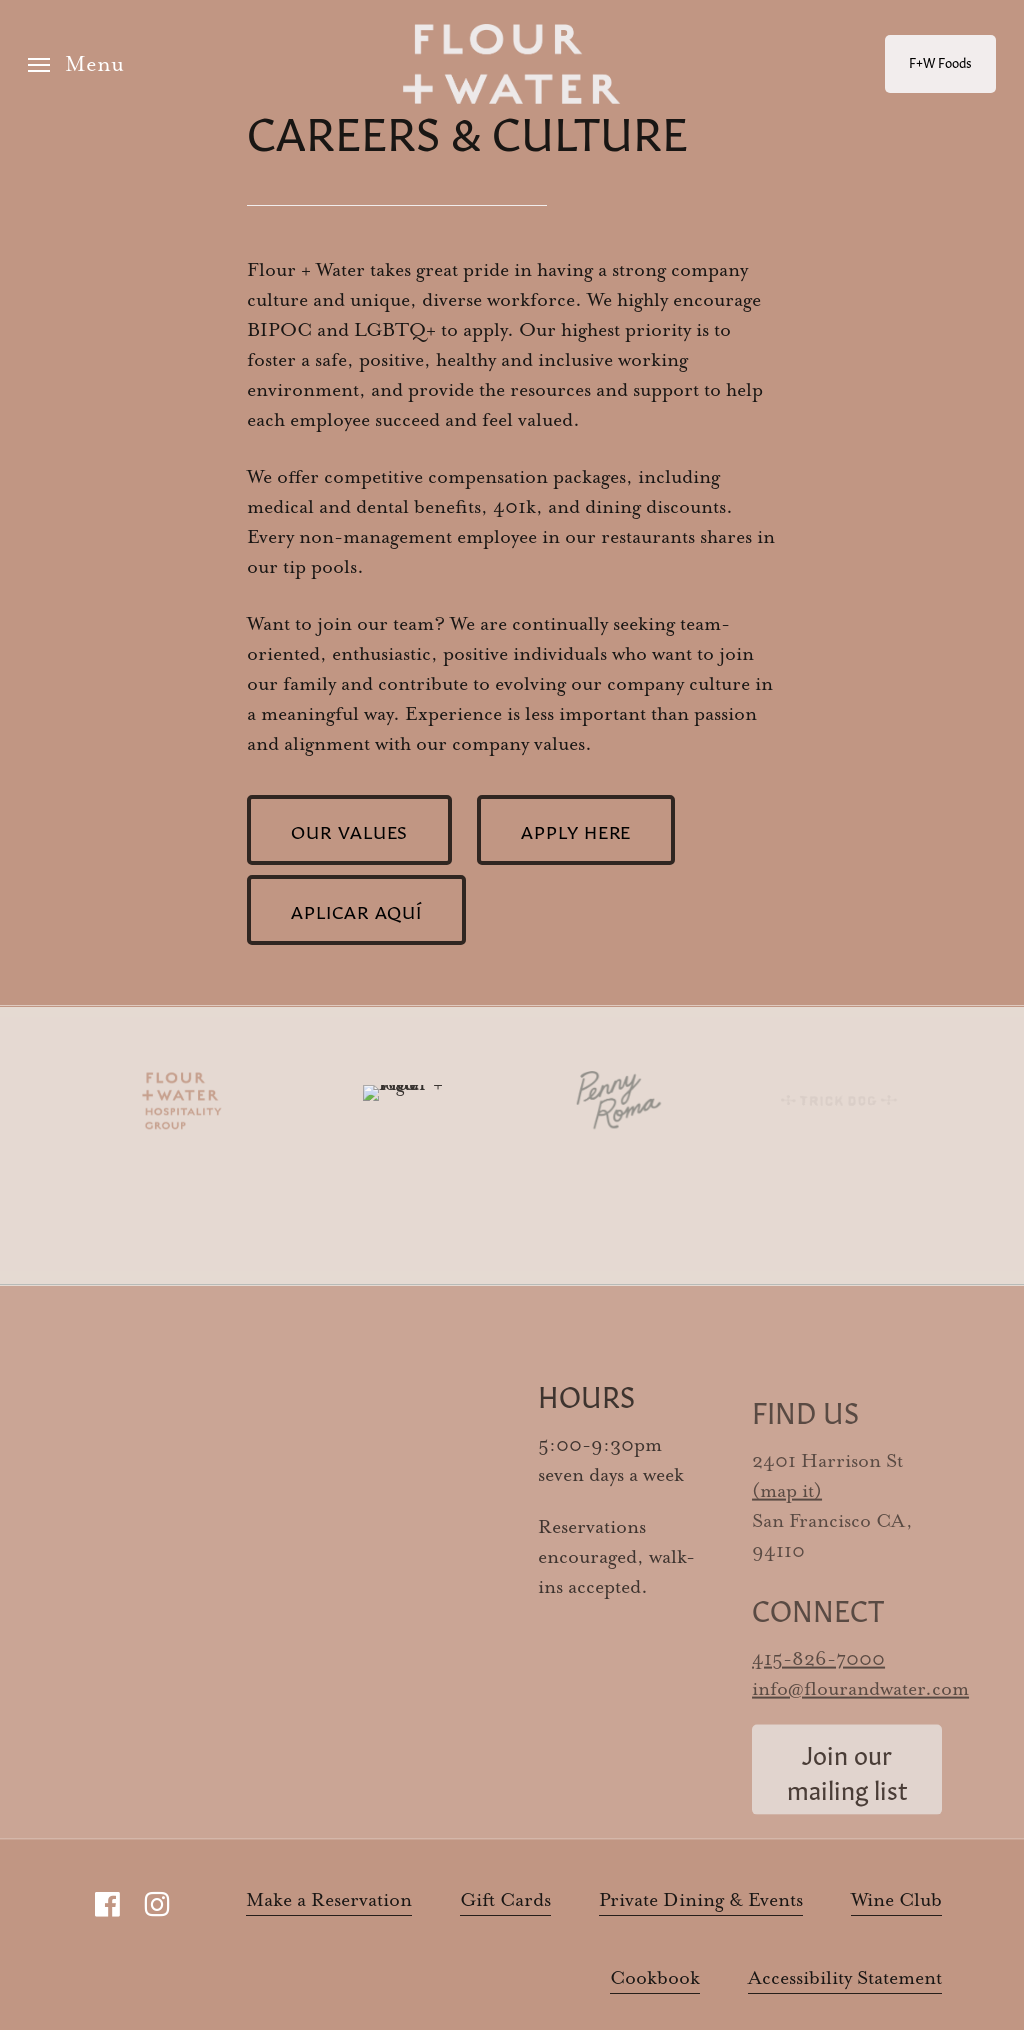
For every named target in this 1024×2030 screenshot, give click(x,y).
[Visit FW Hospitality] (177, 1100)
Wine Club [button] (896, 1900)
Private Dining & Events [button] (701, 1900)
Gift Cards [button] (505, 1900)
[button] (76, 64)
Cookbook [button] (655, 1978)
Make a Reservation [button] (329, 1900)
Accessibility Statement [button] (845, 1978)
